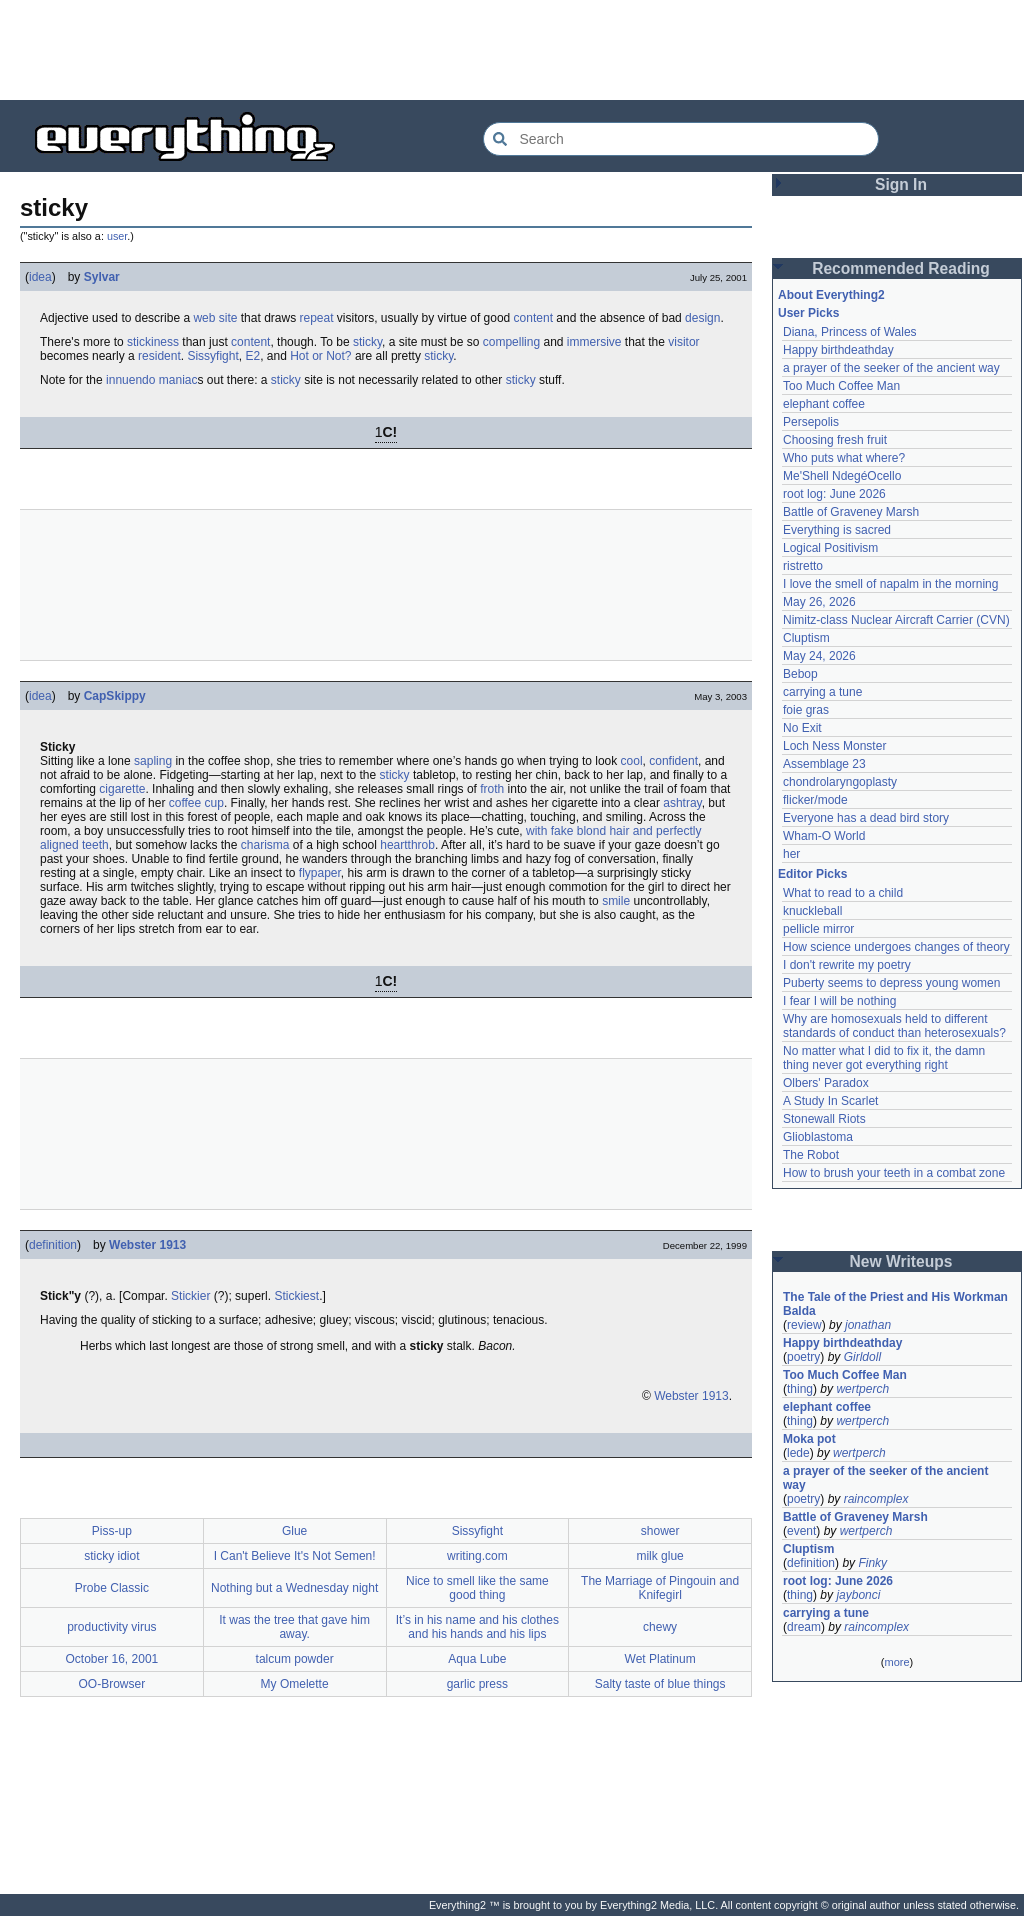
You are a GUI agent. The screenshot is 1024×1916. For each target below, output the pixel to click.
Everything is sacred (837, 530)
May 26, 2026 (819, 602)
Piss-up (112, 1531)
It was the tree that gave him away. (294, 1627)
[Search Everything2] (681, 139)
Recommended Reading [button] (901, 268)
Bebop (800, 674)
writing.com (477, 1556)
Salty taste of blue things (660, 1684)
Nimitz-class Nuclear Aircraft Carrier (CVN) (896, 620)
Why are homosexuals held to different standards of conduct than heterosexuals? (894, 1026)
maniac (178, 380)
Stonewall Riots (824, 1119)
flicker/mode (815, 800)
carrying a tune (822, 692)
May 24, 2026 (819, 656)
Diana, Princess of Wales (850, 332)
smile (616, 901)
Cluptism (806, 638)
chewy (660, 1627)
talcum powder (295, 1659)
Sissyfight (212, 356)
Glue (294, 1531)
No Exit (802, 728)
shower (660, 1531)
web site (215, 318)
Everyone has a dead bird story (866, 818)
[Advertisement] (512, 50)
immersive (594, 342)
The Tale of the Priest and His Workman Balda (897, 1304)
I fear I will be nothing (839, 1001)
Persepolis (811, 422)
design (702, 318)
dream (804, 1627)
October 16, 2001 (112, 1659)
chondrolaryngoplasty (840, 782)
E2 (252, 356)
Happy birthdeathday (838, 350)
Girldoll (862, 1357)
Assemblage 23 (824, 764)
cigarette (122, 789)
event (801, 1531)
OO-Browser (112, 1684)
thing (800, 1389)
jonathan (868, 1325)
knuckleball (812, 911)
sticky (367, 342)
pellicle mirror (818, 929)
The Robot (811, 1155)
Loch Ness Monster (834, 746)
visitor (683, 342)
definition (53, 1245)
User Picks (808, 313)
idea (40, 277)
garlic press (477, 1684)
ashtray (682, 803)
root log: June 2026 (834, 494)
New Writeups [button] (901, 1261)
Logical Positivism (830, 548)
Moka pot (809, 1439)
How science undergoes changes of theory (896, 947)
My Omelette (295, 1684)
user (117, 236)
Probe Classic (112, 1588)
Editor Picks (812, 874)
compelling (511, 342)
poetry (803, 1357)
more (896, 1662)
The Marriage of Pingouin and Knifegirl (660, 1588)
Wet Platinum (660, 1659)
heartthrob (407, 845)
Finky (872, 1563)
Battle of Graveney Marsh (851, 512)
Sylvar (102, 277)
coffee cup (196, 803)
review (804, 1325)
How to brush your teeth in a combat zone (894, 1173)
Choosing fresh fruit (835, 440)
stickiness (153, 342)
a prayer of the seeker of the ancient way (891, 368)
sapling (153, 761)
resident (159, 356)
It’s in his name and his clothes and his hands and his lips (477, 1627)
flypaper (320, 873)
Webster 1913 (147, 1245)
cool (632, 761)
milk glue (659, 1556)
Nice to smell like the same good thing (477, 1588)
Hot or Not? (320, 356)
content (533, 318)
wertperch (862, 1389)
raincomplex (876, 1499)
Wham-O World (824, 836)
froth (492, 789)
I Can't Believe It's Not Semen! (295, 1556)
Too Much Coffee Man (841, 386)
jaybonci (858, 1595)
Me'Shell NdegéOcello (842, 476)
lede (798, 1453)
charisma (265, 845)
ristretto (803, 566)
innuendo (130, 380)
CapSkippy (115, 696)
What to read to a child (843, 893)
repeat (316, 318)
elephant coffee (824, 404)
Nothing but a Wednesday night (294, 1588)
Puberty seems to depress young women (891, 983)
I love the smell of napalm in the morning (890, 584)
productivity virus (111, 1627)
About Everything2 (831, 295)
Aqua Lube (477, 1659)
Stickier (190, 1296)
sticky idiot (111, 1556)
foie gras (806, 710)
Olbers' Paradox (826, 1083)
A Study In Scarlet (830, 1101)
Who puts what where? (844, 458)
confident (673, 761)
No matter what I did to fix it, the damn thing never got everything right (885, 1058)
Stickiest (296, 1296)
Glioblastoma (818, 1137)
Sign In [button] (901, 184)
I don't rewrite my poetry (847, 965)
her (791, 854)
